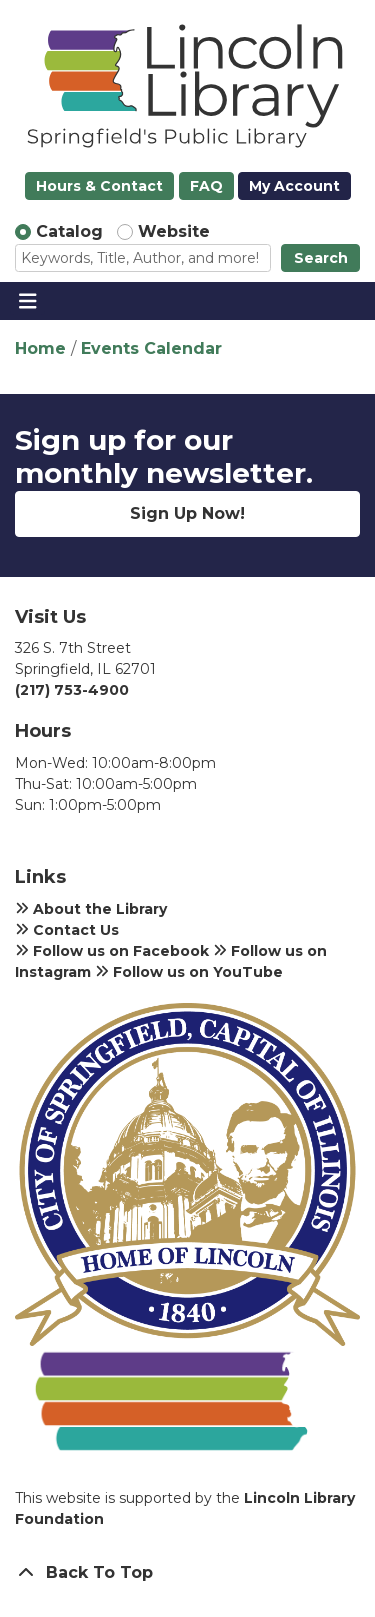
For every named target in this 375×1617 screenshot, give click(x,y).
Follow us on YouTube (189, 972)
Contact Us (67, 930)
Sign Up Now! (187, 513)
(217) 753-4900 (72, 690)
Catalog (69, 231)
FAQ (206, 186)
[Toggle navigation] (27, 301)
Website (174, 231)
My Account (294, 186)
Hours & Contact (99, 186)
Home (40, 348)
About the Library (91, 909)
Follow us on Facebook (112, 951)
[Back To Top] (187, 1573)
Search (321, 258)
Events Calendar (151, 348)
